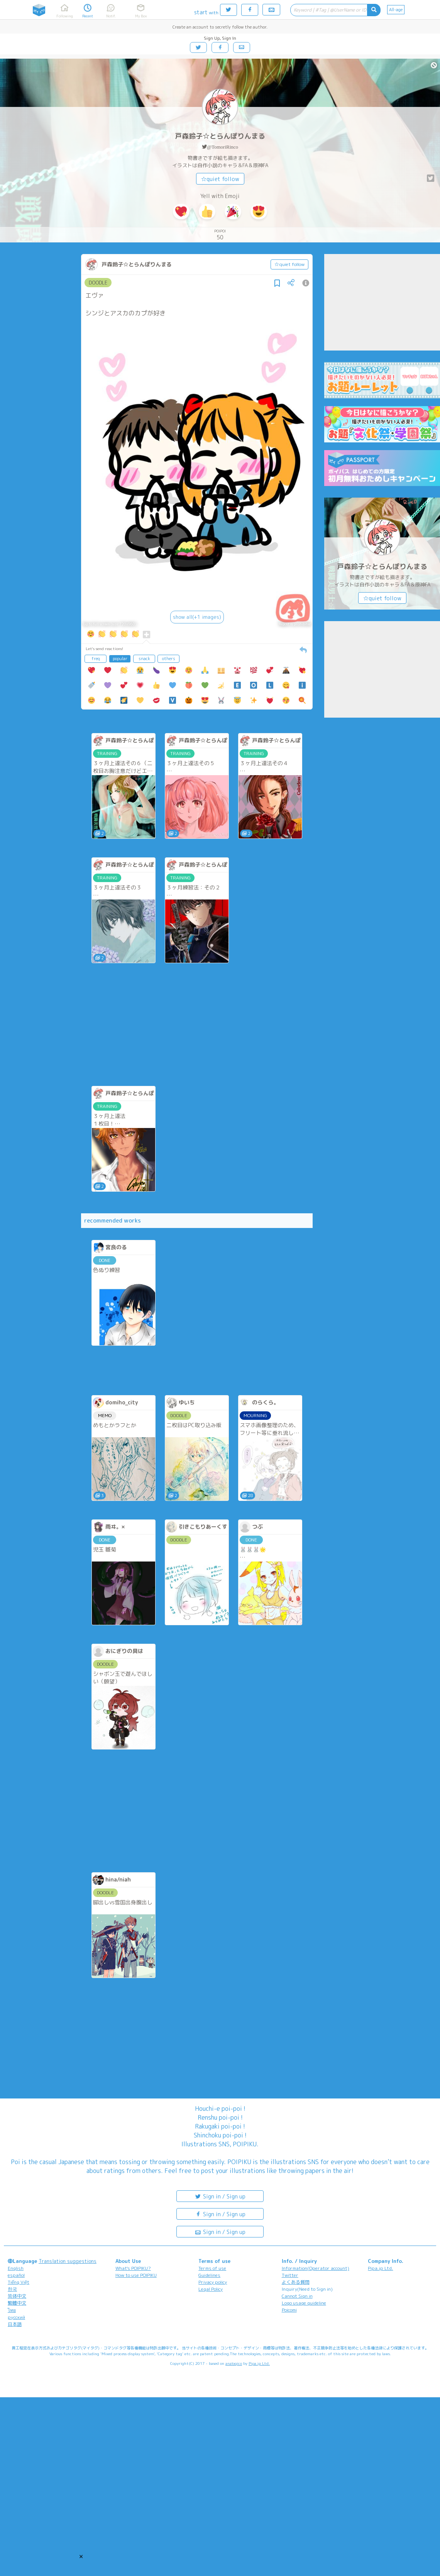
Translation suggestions (67, 2261)
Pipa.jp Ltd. (380, 2268)
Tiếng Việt (18, 2282)
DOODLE (98, 282)
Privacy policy (212, 2282)
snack (144, 658)
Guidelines (209, 2275)
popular (120, 658)
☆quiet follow (220, 179)
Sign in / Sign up (220, 2196)
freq (95, 658)
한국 (12, 2289)
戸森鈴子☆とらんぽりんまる (220, 136)
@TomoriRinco (222, 146)
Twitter (290, 2275)
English (16, 2268)
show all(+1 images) (197, 616)
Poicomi (289, 2310)
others (168, 658)
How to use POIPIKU (136, 2275)
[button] (81, 2556)
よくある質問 (296, 2282)
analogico (233, 2363)
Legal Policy (210, 2289)
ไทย (12, 2310)
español (16, 2275)
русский (16, 2317)
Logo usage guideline (304, 2303)
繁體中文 (17, 2303)
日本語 (15, 2324)
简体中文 (17, 2296)
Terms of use (212, 2268)
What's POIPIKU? (133, 2268)
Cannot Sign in (297, 2296)
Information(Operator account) (315, 2268)
